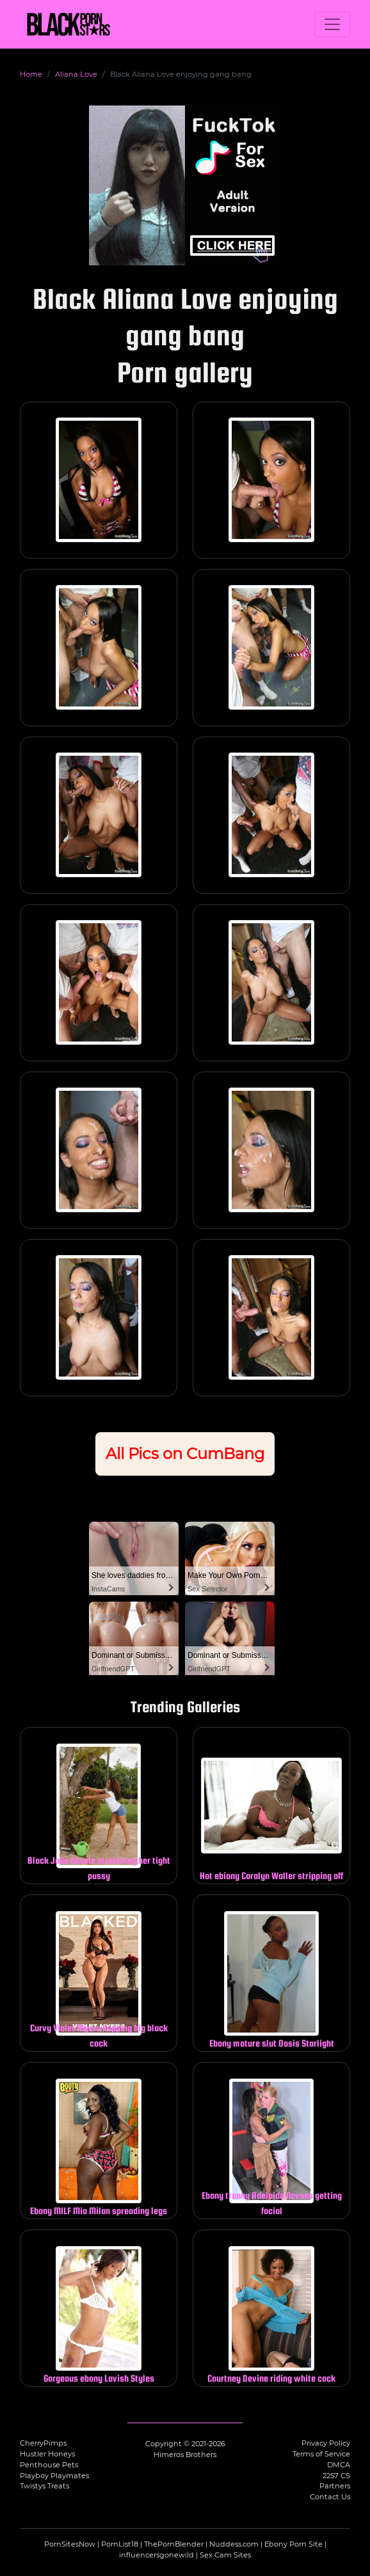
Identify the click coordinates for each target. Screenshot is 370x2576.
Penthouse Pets (49, 2464)
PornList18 (119, 2544)
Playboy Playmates (54, 2475)
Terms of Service (321, 2453)
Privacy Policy (326, 2443)
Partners (334, 2485)
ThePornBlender (174, 2544)
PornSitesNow (69, 2544)
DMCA (338, 2464)
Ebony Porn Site (293, 2544)
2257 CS (336, 2475)
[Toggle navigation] (332, 24)
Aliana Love (76, 74)
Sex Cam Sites (225, 2554)
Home (31, 74)
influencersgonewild (156, 2554)
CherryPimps (43, 2443)
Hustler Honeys (47, 2453)
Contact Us (330, 2496)
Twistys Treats (44, 2485)
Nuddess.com (234, 2544)
